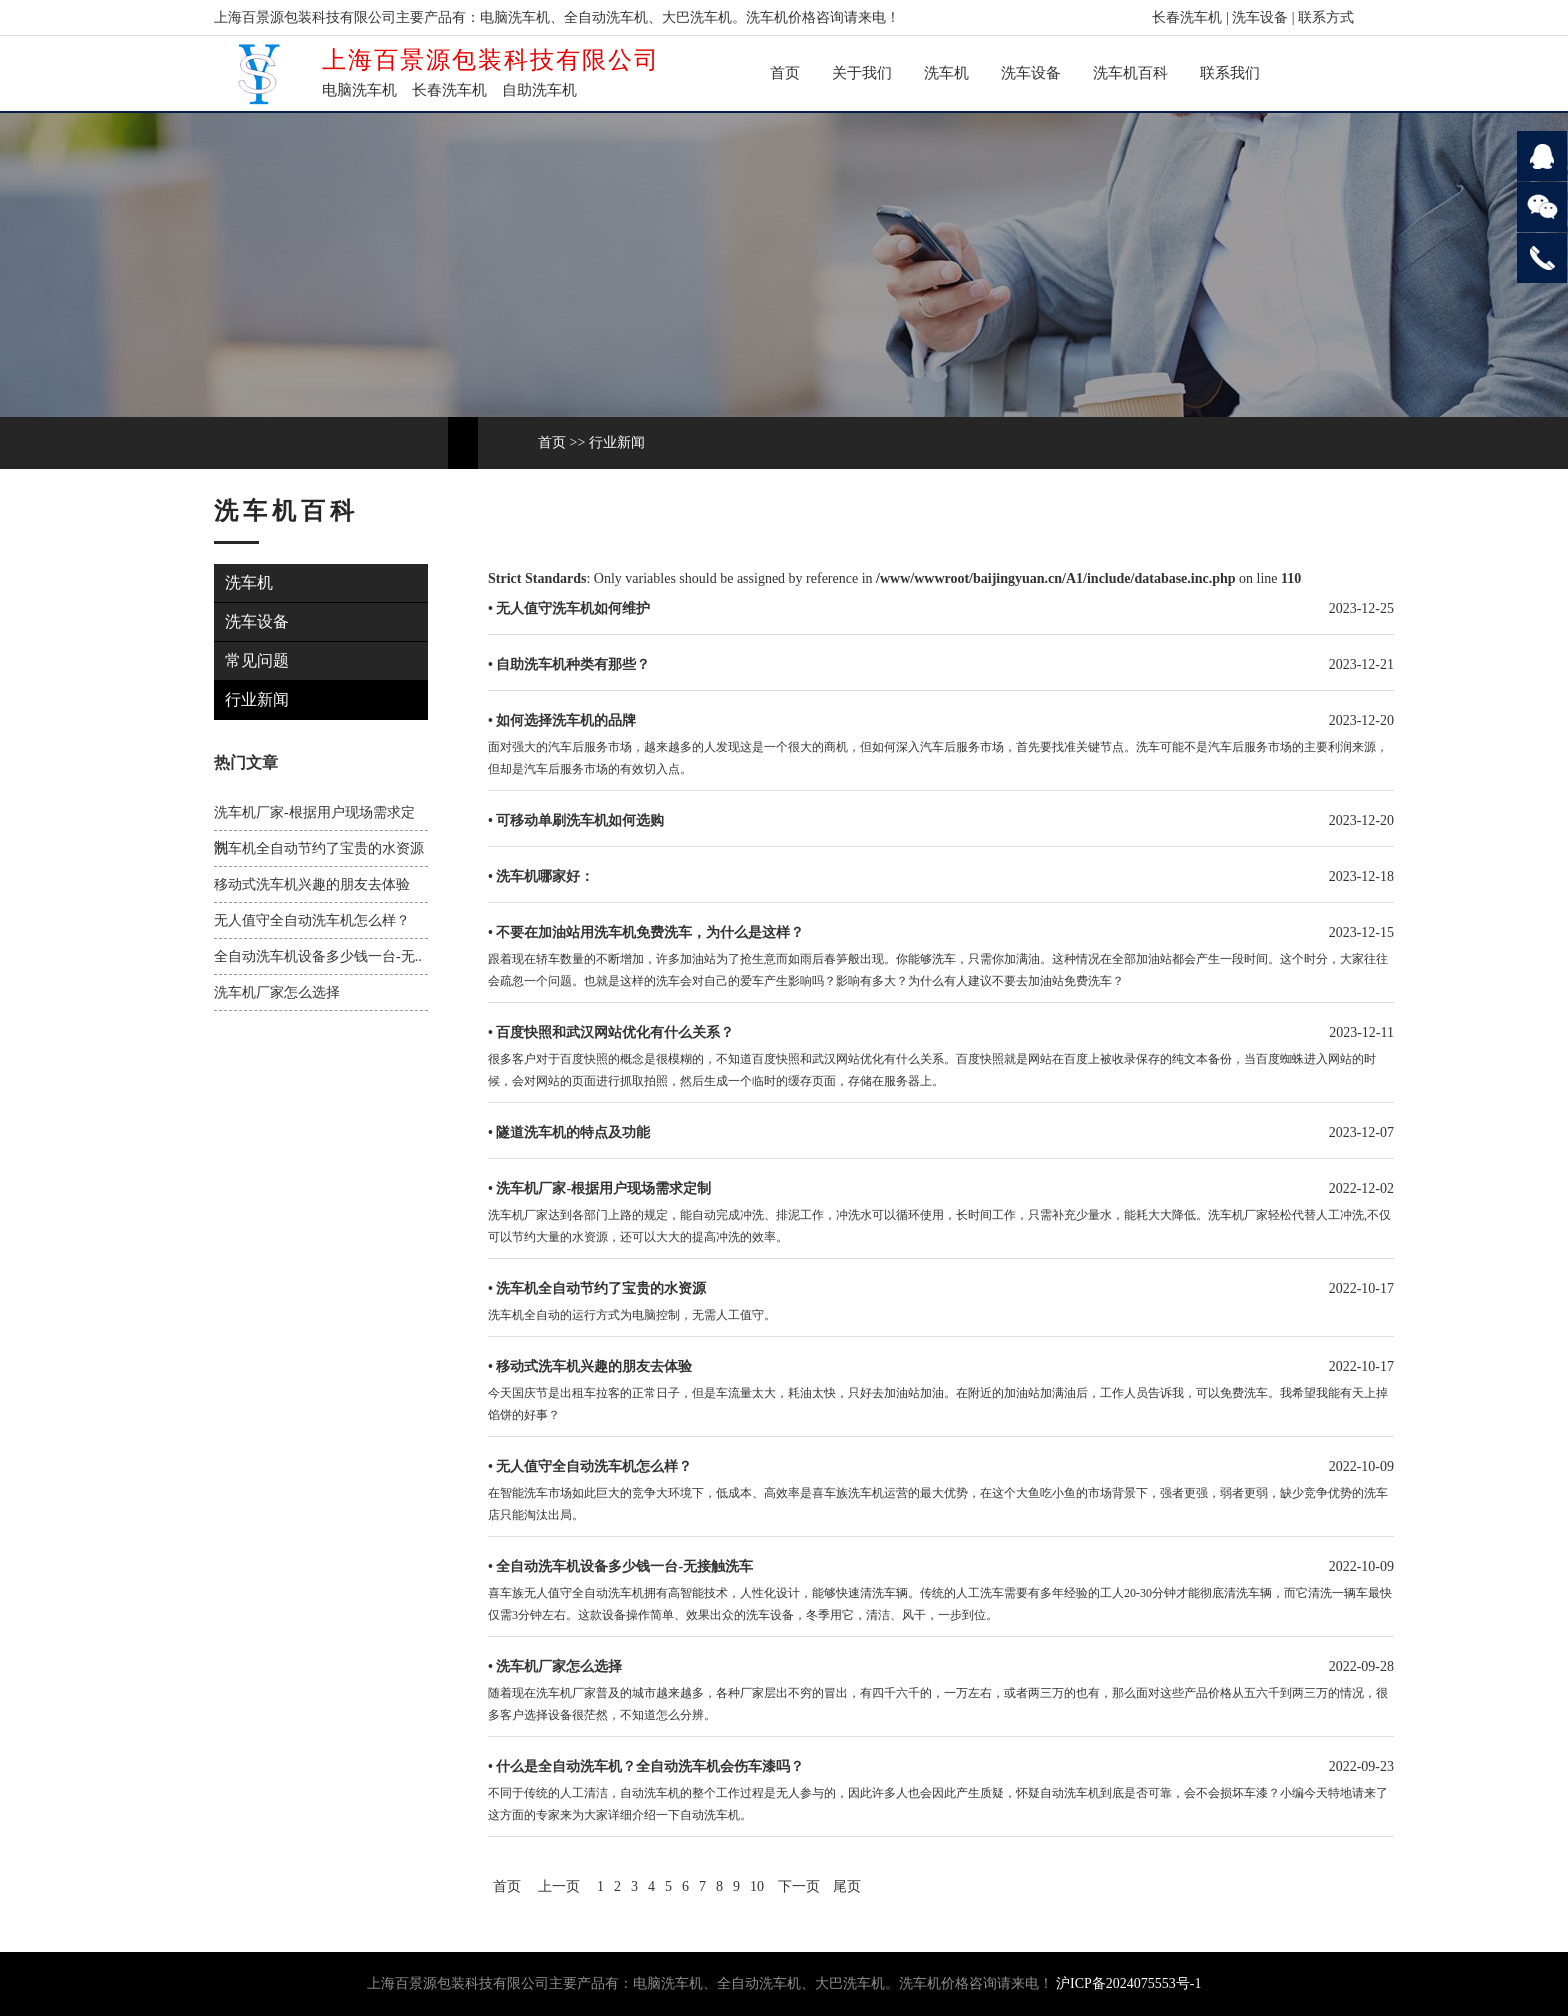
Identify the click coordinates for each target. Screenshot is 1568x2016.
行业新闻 (617, 442)
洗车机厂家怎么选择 (277, 992)
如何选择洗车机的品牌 (566, 720)
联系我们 (1230, 73)
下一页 (799, 1886)
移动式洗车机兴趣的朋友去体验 (312, 884)
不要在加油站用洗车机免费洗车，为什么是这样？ (650, 932)
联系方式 (1326, 17)
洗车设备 (1260, 17)
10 (757, 1886)
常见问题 (260, 660)
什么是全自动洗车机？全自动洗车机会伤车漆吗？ (650, 1766)
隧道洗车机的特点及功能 (573, 1132)
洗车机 (946, 73)
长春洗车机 (1187, 17)
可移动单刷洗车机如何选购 (580, 820)
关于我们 (862, 73)
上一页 (559, 1886)
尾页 (847, 1886)
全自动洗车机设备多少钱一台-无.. (318, 956)
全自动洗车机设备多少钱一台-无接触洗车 (624, 1566)
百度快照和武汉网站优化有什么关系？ (615, 1032)
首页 (785, 73)
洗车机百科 (1130, 73)
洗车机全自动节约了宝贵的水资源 (319, 848)
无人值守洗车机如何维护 (573, 608)
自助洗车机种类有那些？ (573, 664)
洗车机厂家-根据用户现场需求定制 (603, 1188)
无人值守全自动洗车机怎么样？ (312, 920)
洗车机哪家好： (545, 876)
